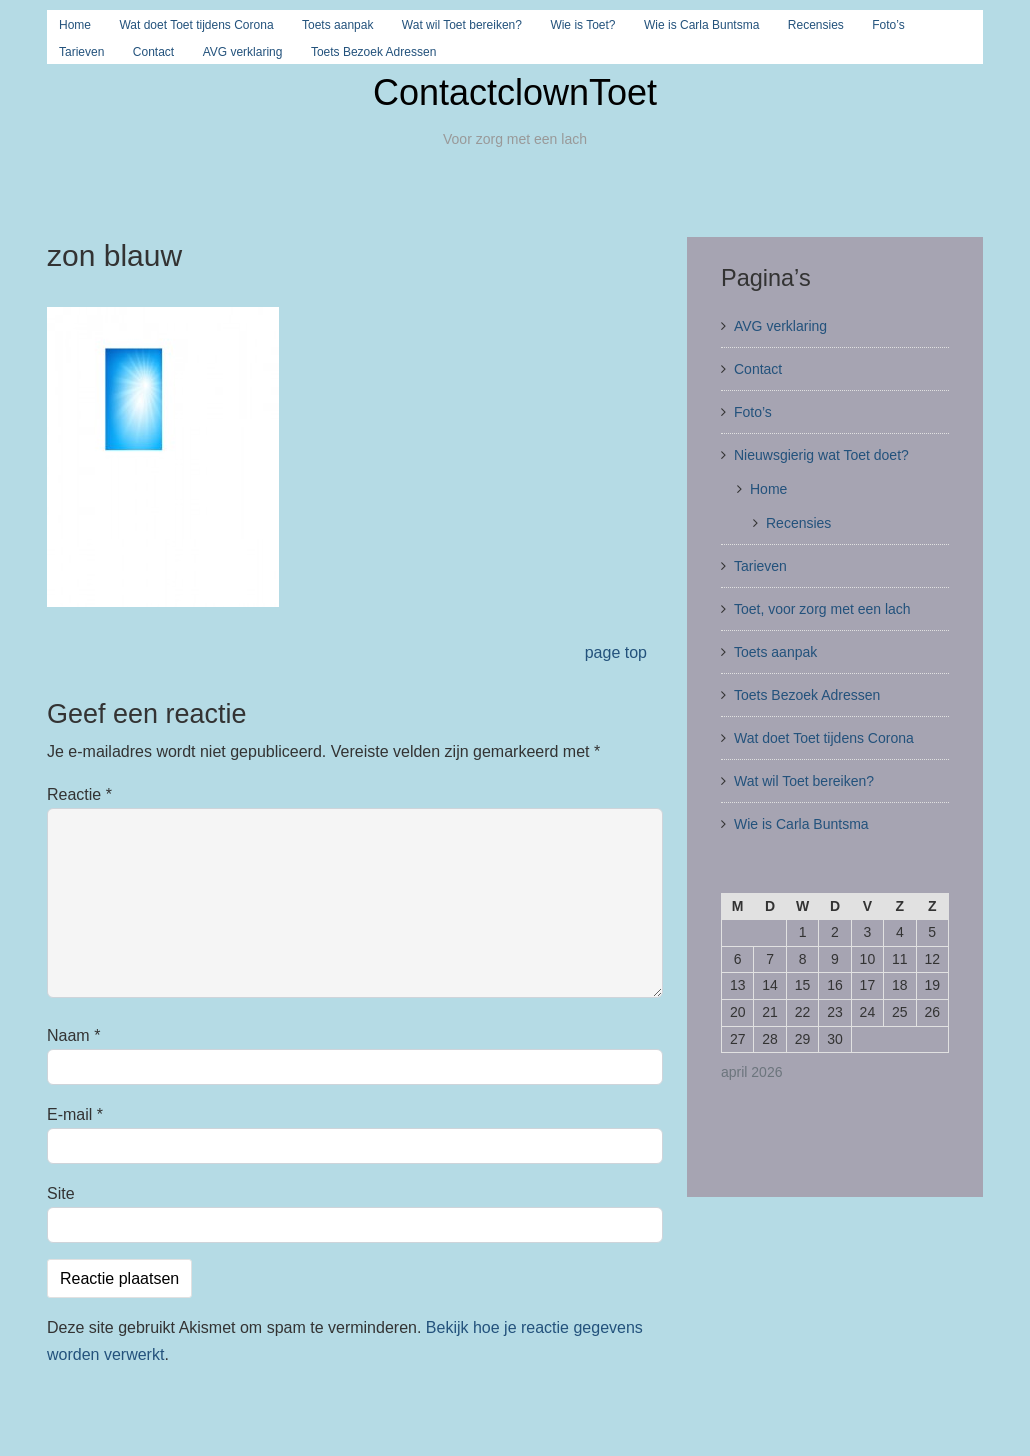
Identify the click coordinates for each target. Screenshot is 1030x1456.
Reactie (79, 794)
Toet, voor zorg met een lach (822, 609)
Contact (153, 52)
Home (75, 25)
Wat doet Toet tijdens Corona (196, 25)
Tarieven (81, 52)
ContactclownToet (515, 92)
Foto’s (888, 25)
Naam (73, 1035)
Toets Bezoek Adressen (373, 52)
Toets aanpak (337, 25)
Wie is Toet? (582, 25)
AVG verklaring (243, 52)
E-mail (75, 1114)
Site (61, 1193)
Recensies (816, 25)
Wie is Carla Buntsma (701, 25)
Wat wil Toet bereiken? (462, 25)
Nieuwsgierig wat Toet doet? (821, 455)
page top (616, 652)
